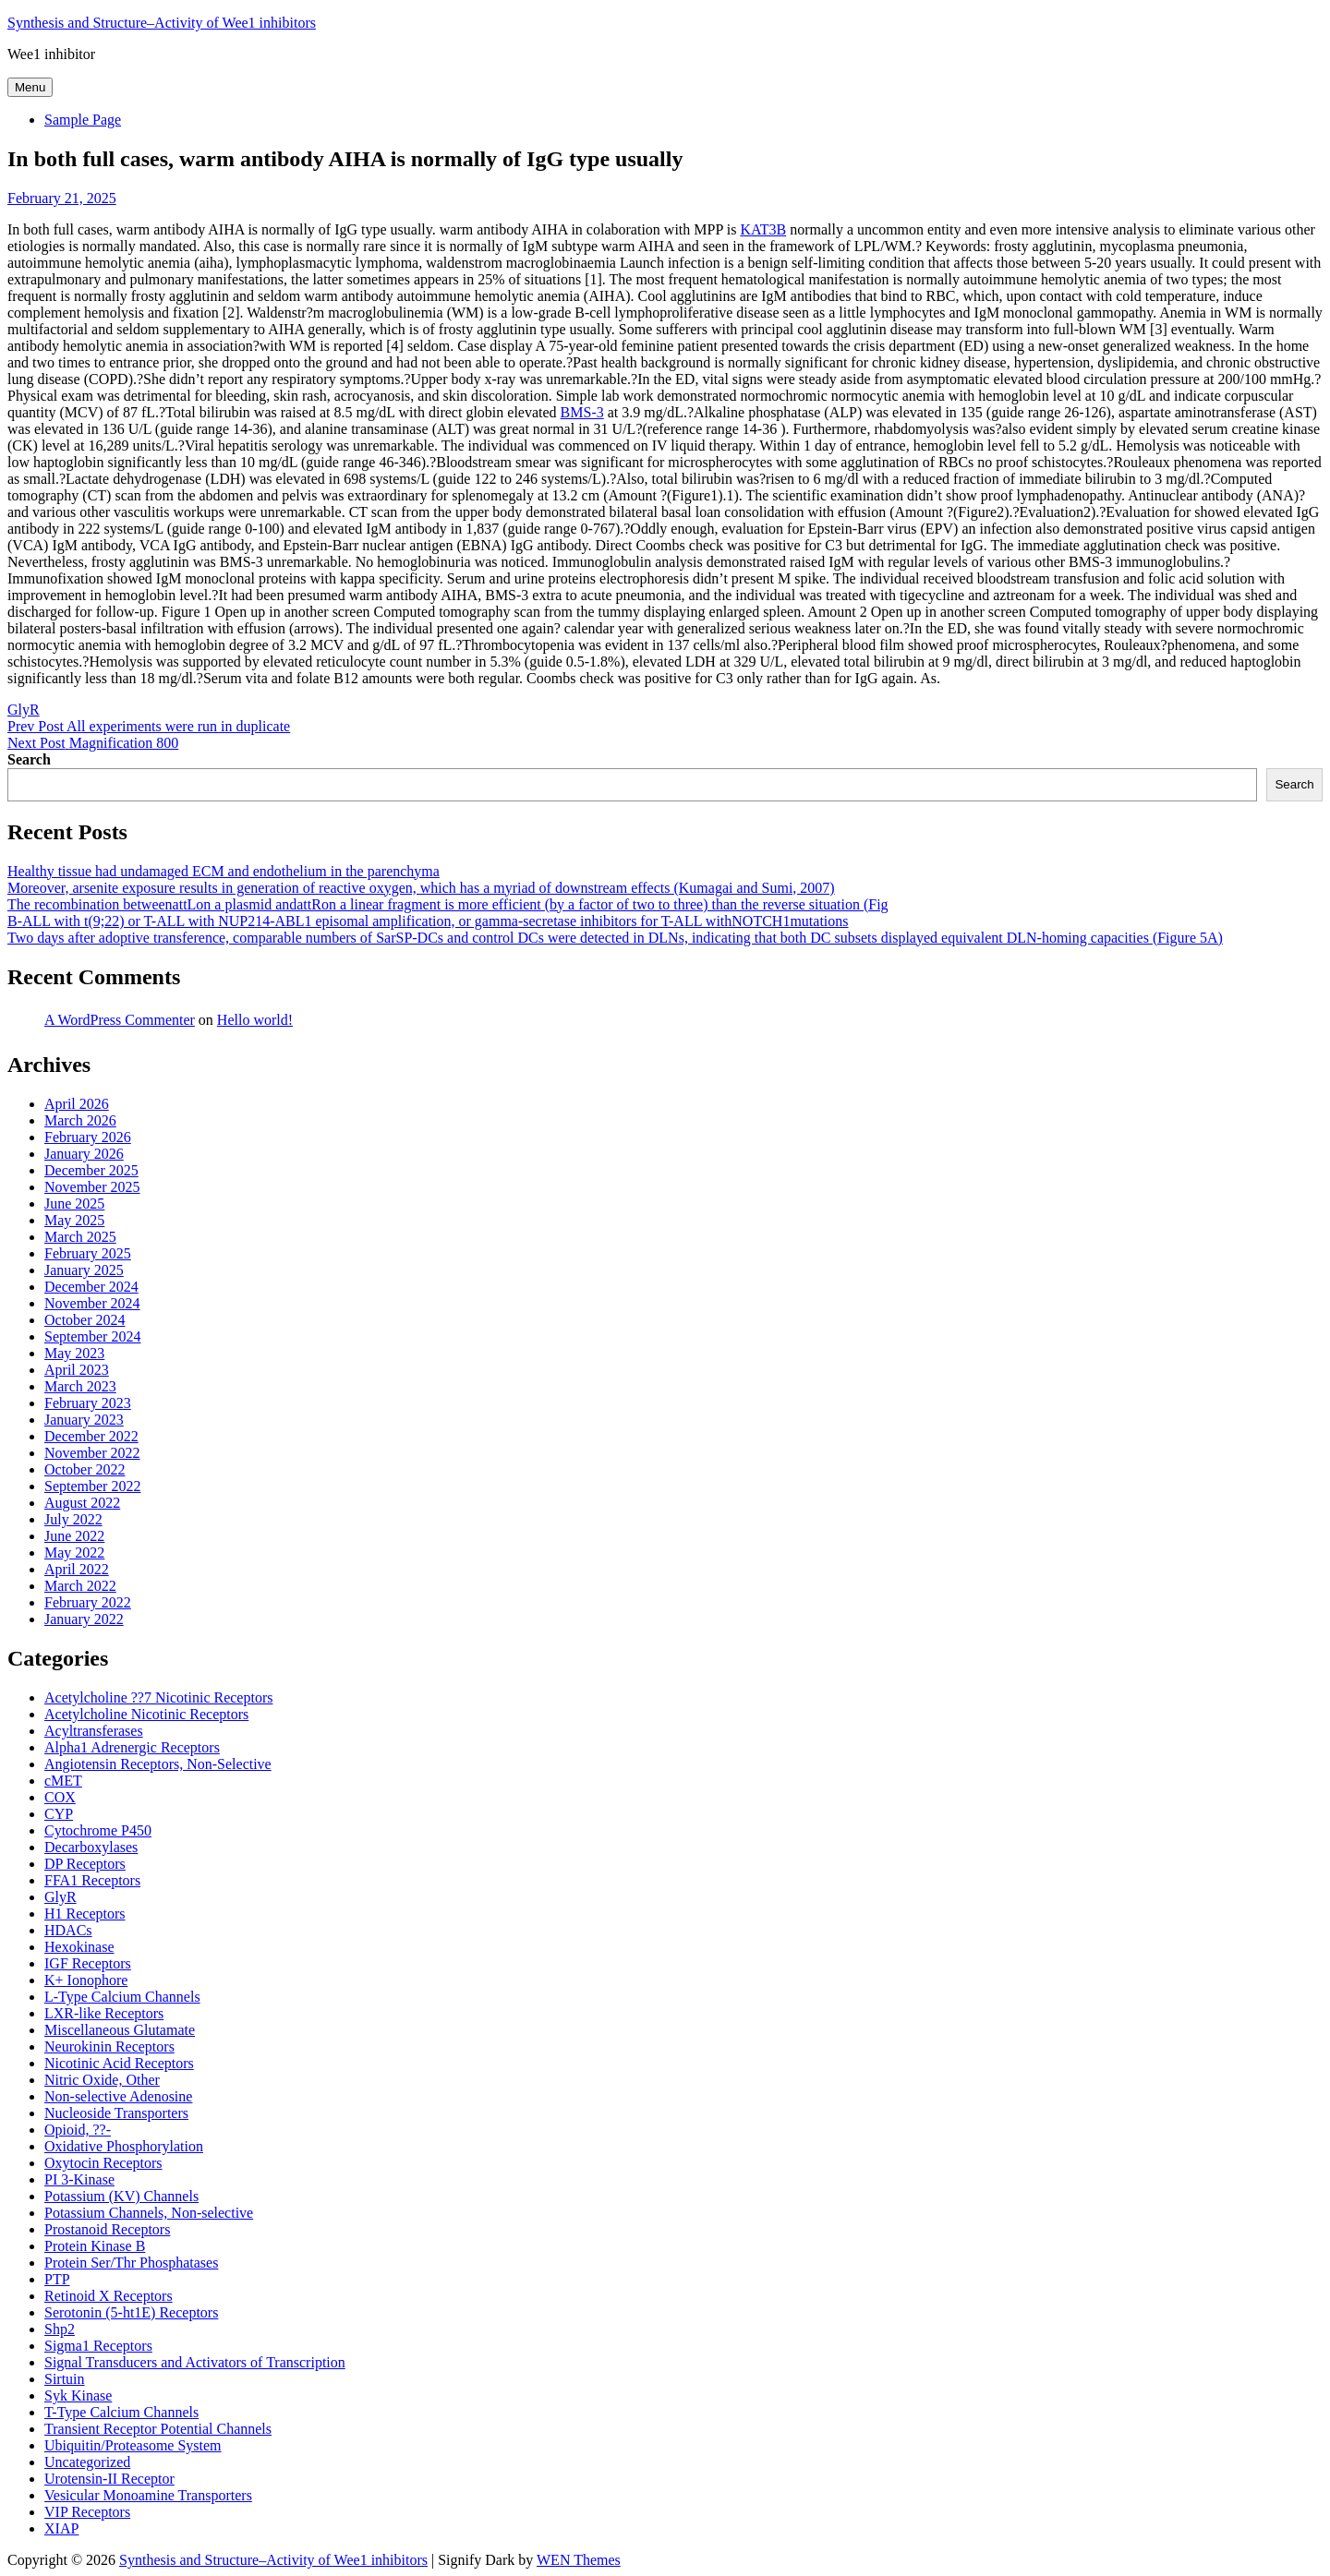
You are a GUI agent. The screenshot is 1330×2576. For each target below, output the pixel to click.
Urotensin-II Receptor (109, 2478)
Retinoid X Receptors (108, 2296)
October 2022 (85, 1469)
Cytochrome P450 (97, 1830)
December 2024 (91, 1286)
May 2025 (74, 1220)
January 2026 (84, 1154)
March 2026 (80, 1120)
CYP (58, 1814)
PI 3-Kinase (79, 2179)
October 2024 (85, 1320)
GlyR (23, 709)
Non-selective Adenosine (118, 2096)
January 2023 (84, 1419)
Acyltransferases (93, 1731)
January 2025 (84, 1270)
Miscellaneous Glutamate (119, 2030)
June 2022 (74, 1536)
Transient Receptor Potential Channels (158, 2429)
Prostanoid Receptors (107, 2229)
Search (29, 759)
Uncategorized (87, 2462)
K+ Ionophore (85, 1980)
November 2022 (92, 1453)
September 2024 (92, 1336)
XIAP (61, 2528)
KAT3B (763, 229)
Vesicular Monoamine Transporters (148, 2495)
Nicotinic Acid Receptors (119, 2063)
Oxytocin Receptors (103, 2163)
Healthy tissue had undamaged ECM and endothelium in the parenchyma (223, 871)
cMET (63, 1780)
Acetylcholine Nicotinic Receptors (146, 1714)
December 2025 (91, 1170)
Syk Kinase (78, 2395)
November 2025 (92, 1187)
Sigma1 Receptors (98, 2345)
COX (60, 1797)
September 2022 (92, 1486)
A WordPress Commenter (119, 1020)
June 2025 (74, 1203)
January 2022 (84, 1619)
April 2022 (76, 1569)
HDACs (68, 1930)
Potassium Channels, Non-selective (148, 2213)
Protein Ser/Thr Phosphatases (131, 2262)
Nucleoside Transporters (116, 2113)
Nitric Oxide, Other (102, 2080)
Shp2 (59, 2329)
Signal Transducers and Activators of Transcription (194, 2362)
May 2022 (74, 1552)
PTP (57, 2279)
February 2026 (87, 1137)
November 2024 (92, 1303)
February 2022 (87, 1602)
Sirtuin (64, 2379)
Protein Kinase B (94, 2246)
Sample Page (82, 119)
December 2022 (91, 1436)
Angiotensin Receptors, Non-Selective (158, 1764)
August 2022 (82, 1503)
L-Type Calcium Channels (122, 1996)
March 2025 (80, 1237)
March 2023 (80, 1386)
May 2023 (74, 1353)
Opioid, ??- (77, 2129)
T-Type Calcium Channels (121, 2412)
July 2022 (73, 1519)
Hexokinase (79, 1947)
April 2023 (76, 1370)
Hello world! (255, 1020)
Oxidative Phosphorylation (123, 2146)
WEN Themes (579, 2560)
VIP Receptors (87, 2512)
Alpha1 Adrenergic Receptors (132, 1747)
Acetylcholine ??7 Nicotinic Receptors (158, 1697)
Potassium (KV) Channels (121, 2196)
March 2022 (80, 1586)
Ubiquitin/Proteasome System (133, 2445)
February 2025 (87, 1253)
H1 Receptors (85, 1913)
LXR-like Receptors (103, 2013)
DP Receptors (85, 1864)
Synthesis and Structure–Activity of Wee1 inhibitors (161, 22)
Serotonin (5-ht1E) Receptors (131, 2312)
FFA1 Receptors (92, 1880)
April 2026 (76, 1104)
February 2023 (87, 1403)
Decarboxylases (91, 1847)
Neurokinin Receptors (109, 2046)
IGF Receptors (87, 1963)
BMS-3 (582, 412)
